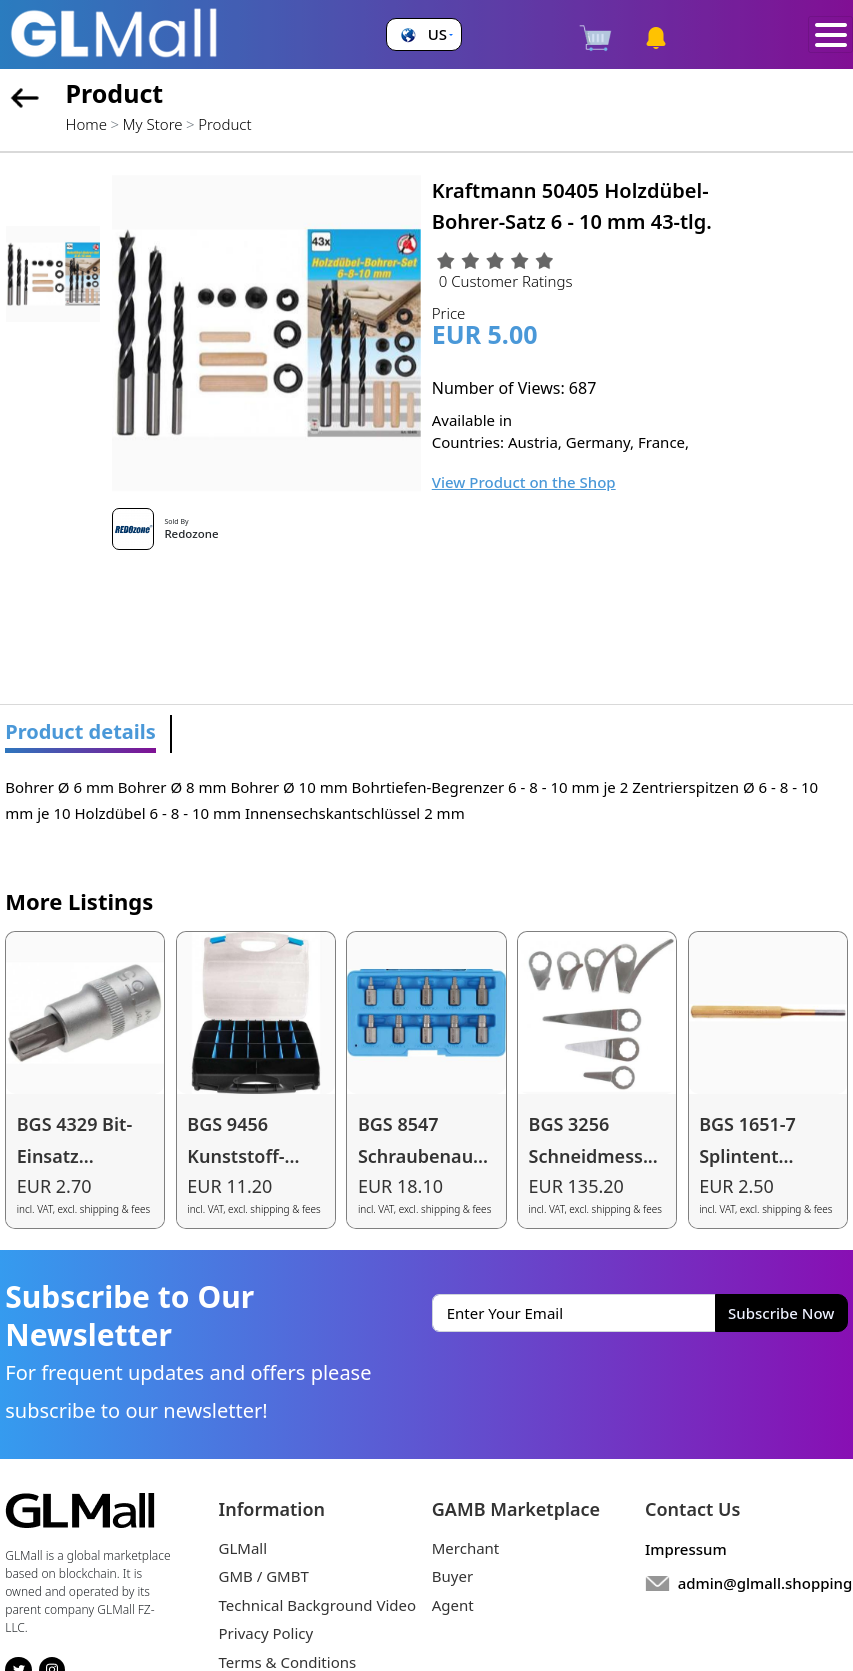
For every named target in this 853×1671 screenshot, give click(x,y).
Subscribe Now (781, 1313)
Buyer (452, 1576)
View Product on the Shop (524, 482)
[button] (424, 34)
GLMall (243, 1548)
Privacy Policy (266, 1633)
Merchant (466, 1548)
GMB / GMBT (264, 1576)
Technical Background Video (318, 1605)
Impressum (686, 1549)
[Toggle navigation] (830, 35)
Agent (453, 1605)
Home (86, 124)
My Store (153, 124)
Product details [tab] (80, 731)
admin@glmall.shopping (765, 1583)
